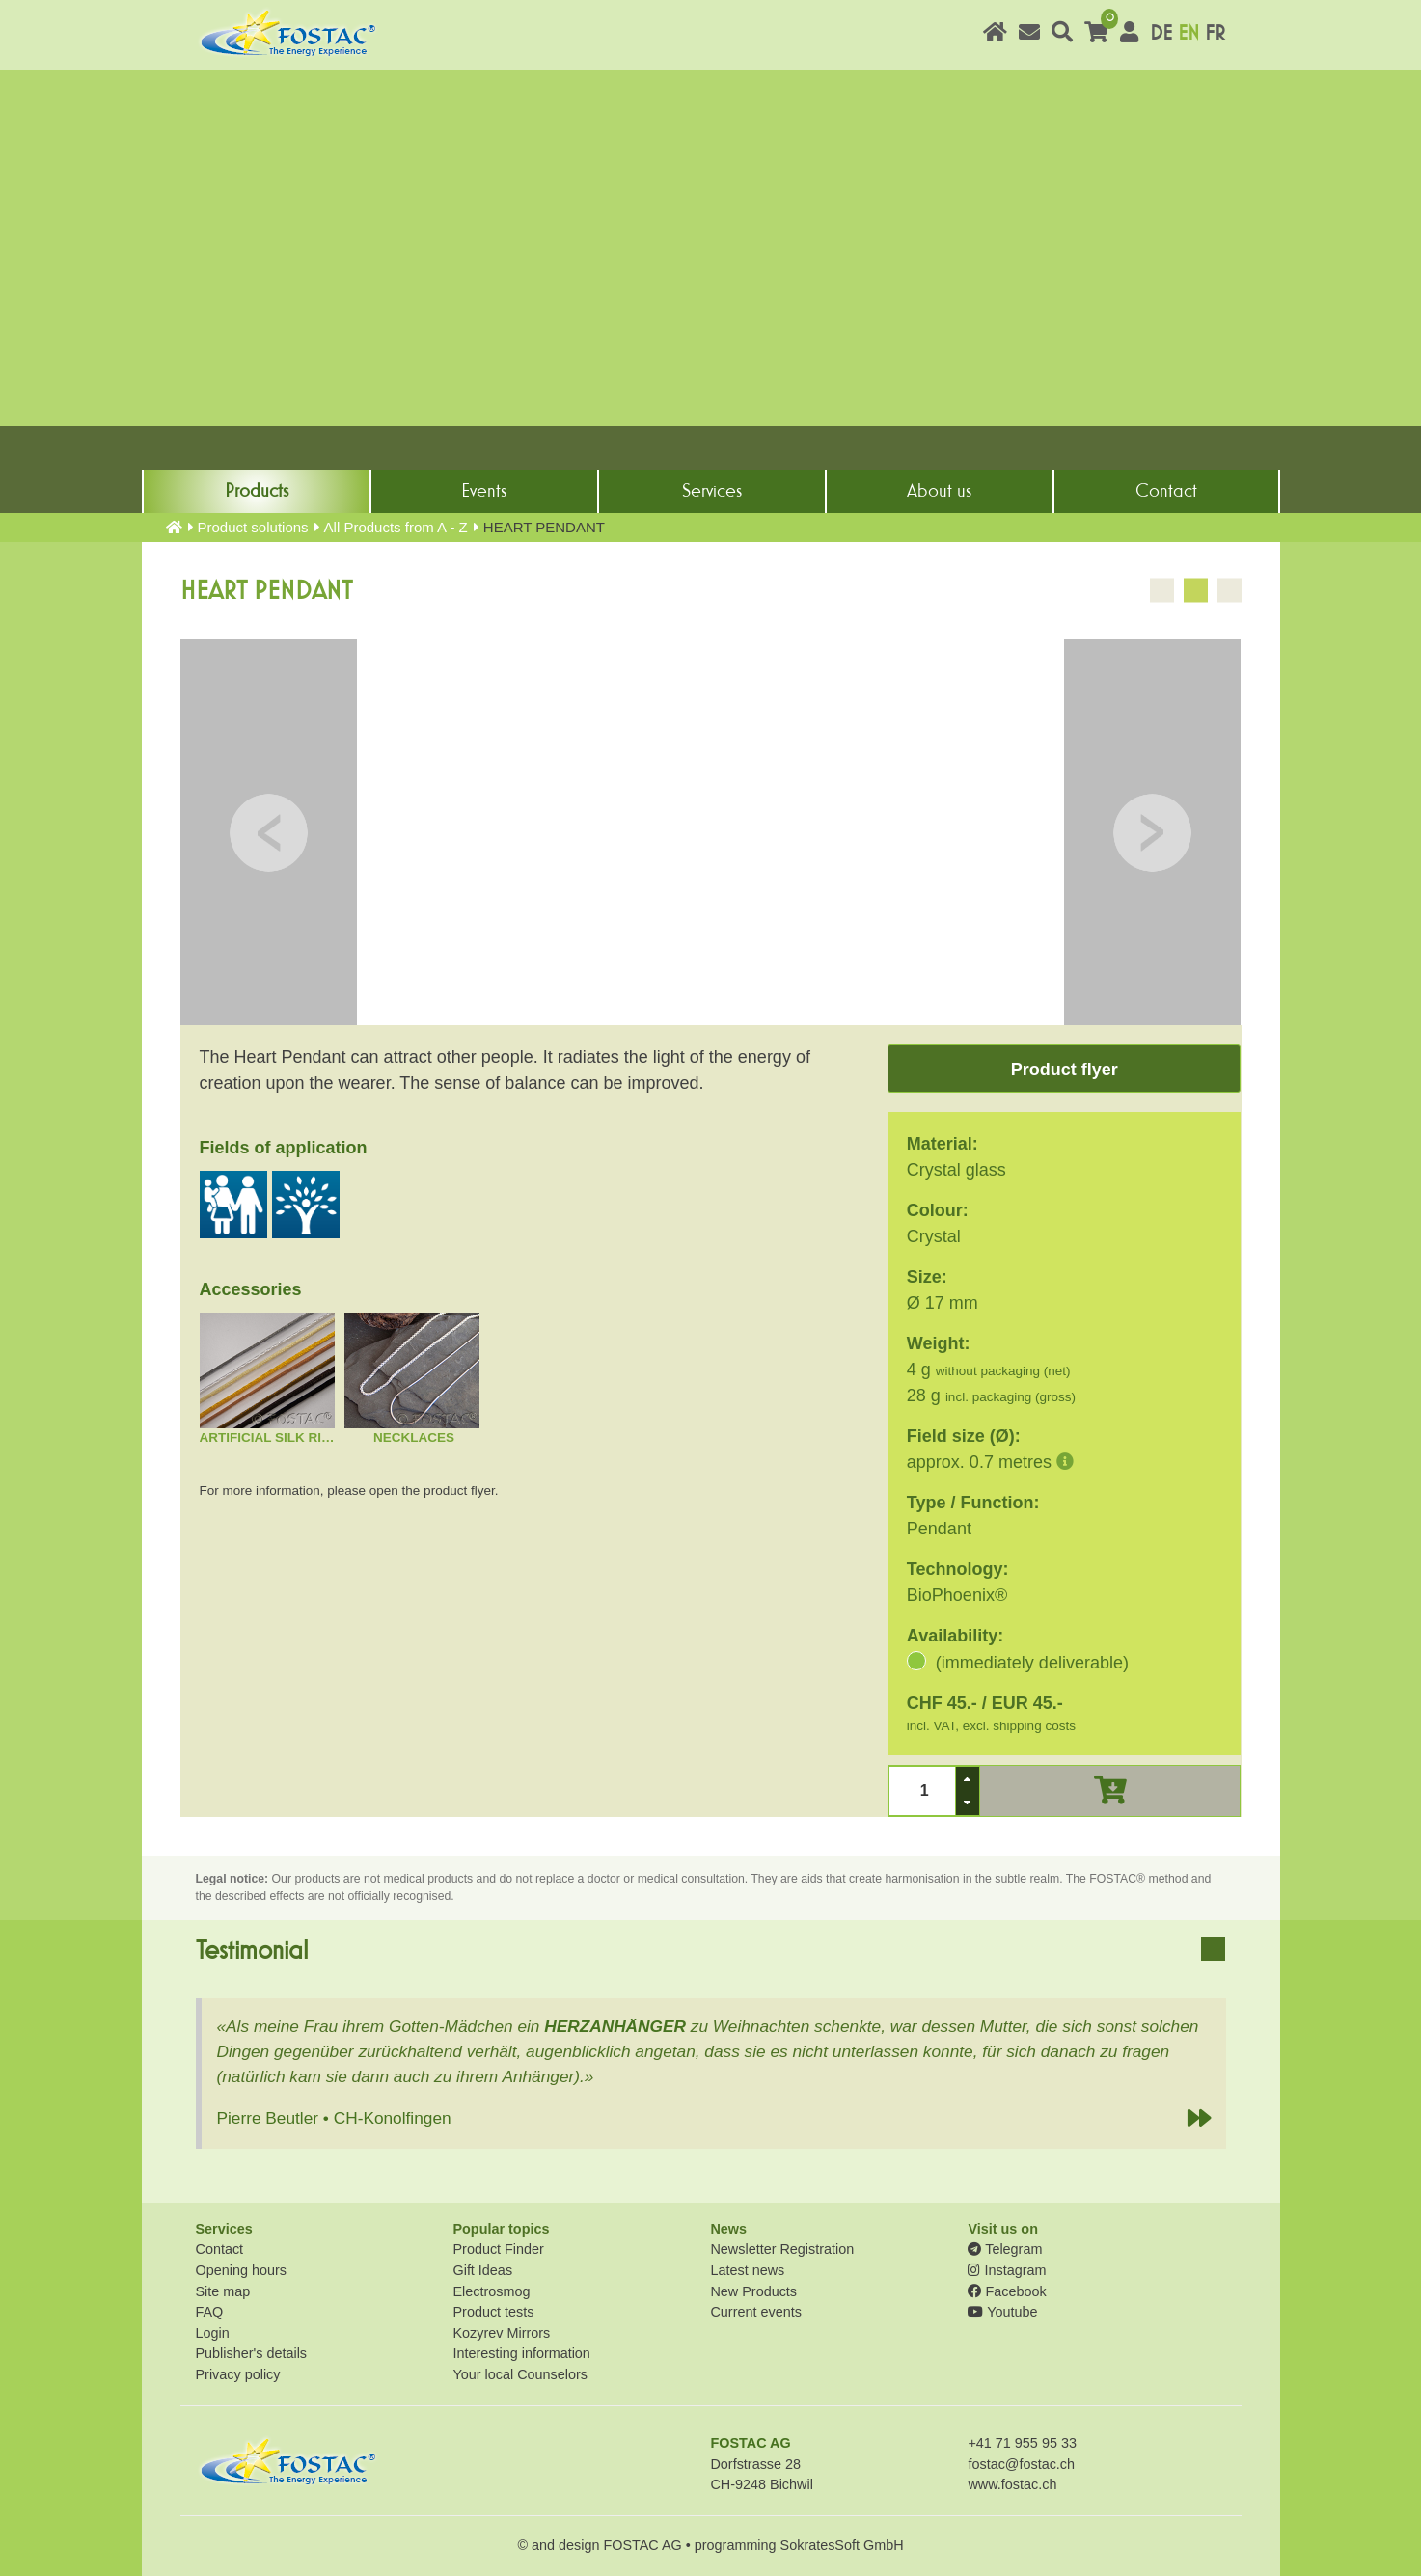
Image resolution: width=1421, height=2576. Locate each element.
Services (712, 491)
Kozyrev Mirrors (501, 2333)
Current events (755, 2311)
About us (939, 491)
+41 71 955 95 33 (1022, 2443)
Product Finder (497, 2249)
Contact (1166, 491)
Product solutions (253, 527)
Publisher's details (252, 2353)
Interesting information (520, 2353)
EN (1188, 33)
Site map (223, 2291)
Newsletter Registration (782, 2249)
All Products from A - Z (396, 527)
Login (213, 2333)
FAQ (210, 2311)
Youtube (1002, 2311)
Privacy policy (238, 2374)
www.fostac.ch (1012, 2484)
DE (1161, 33)
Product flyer (1064, 1069)
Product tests (492, 2311)
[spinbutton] (921, 1790)
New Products (753, 2291)
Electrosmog (491, 2291)
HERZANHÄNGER (615, 2026)
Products (256, 491)
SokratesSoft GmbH (842, 2545)
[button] (967, 1779)
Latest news (747, 2270)
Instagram (1007, 2270)
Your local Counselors (519, 2374)
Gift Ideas (482, 2270)
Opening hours (241, 2270)
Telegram (1005, 2249)
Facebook (1007, 2291)
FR (1215, 33)
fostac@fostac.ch (1021, 2464)
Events (483, 491)
